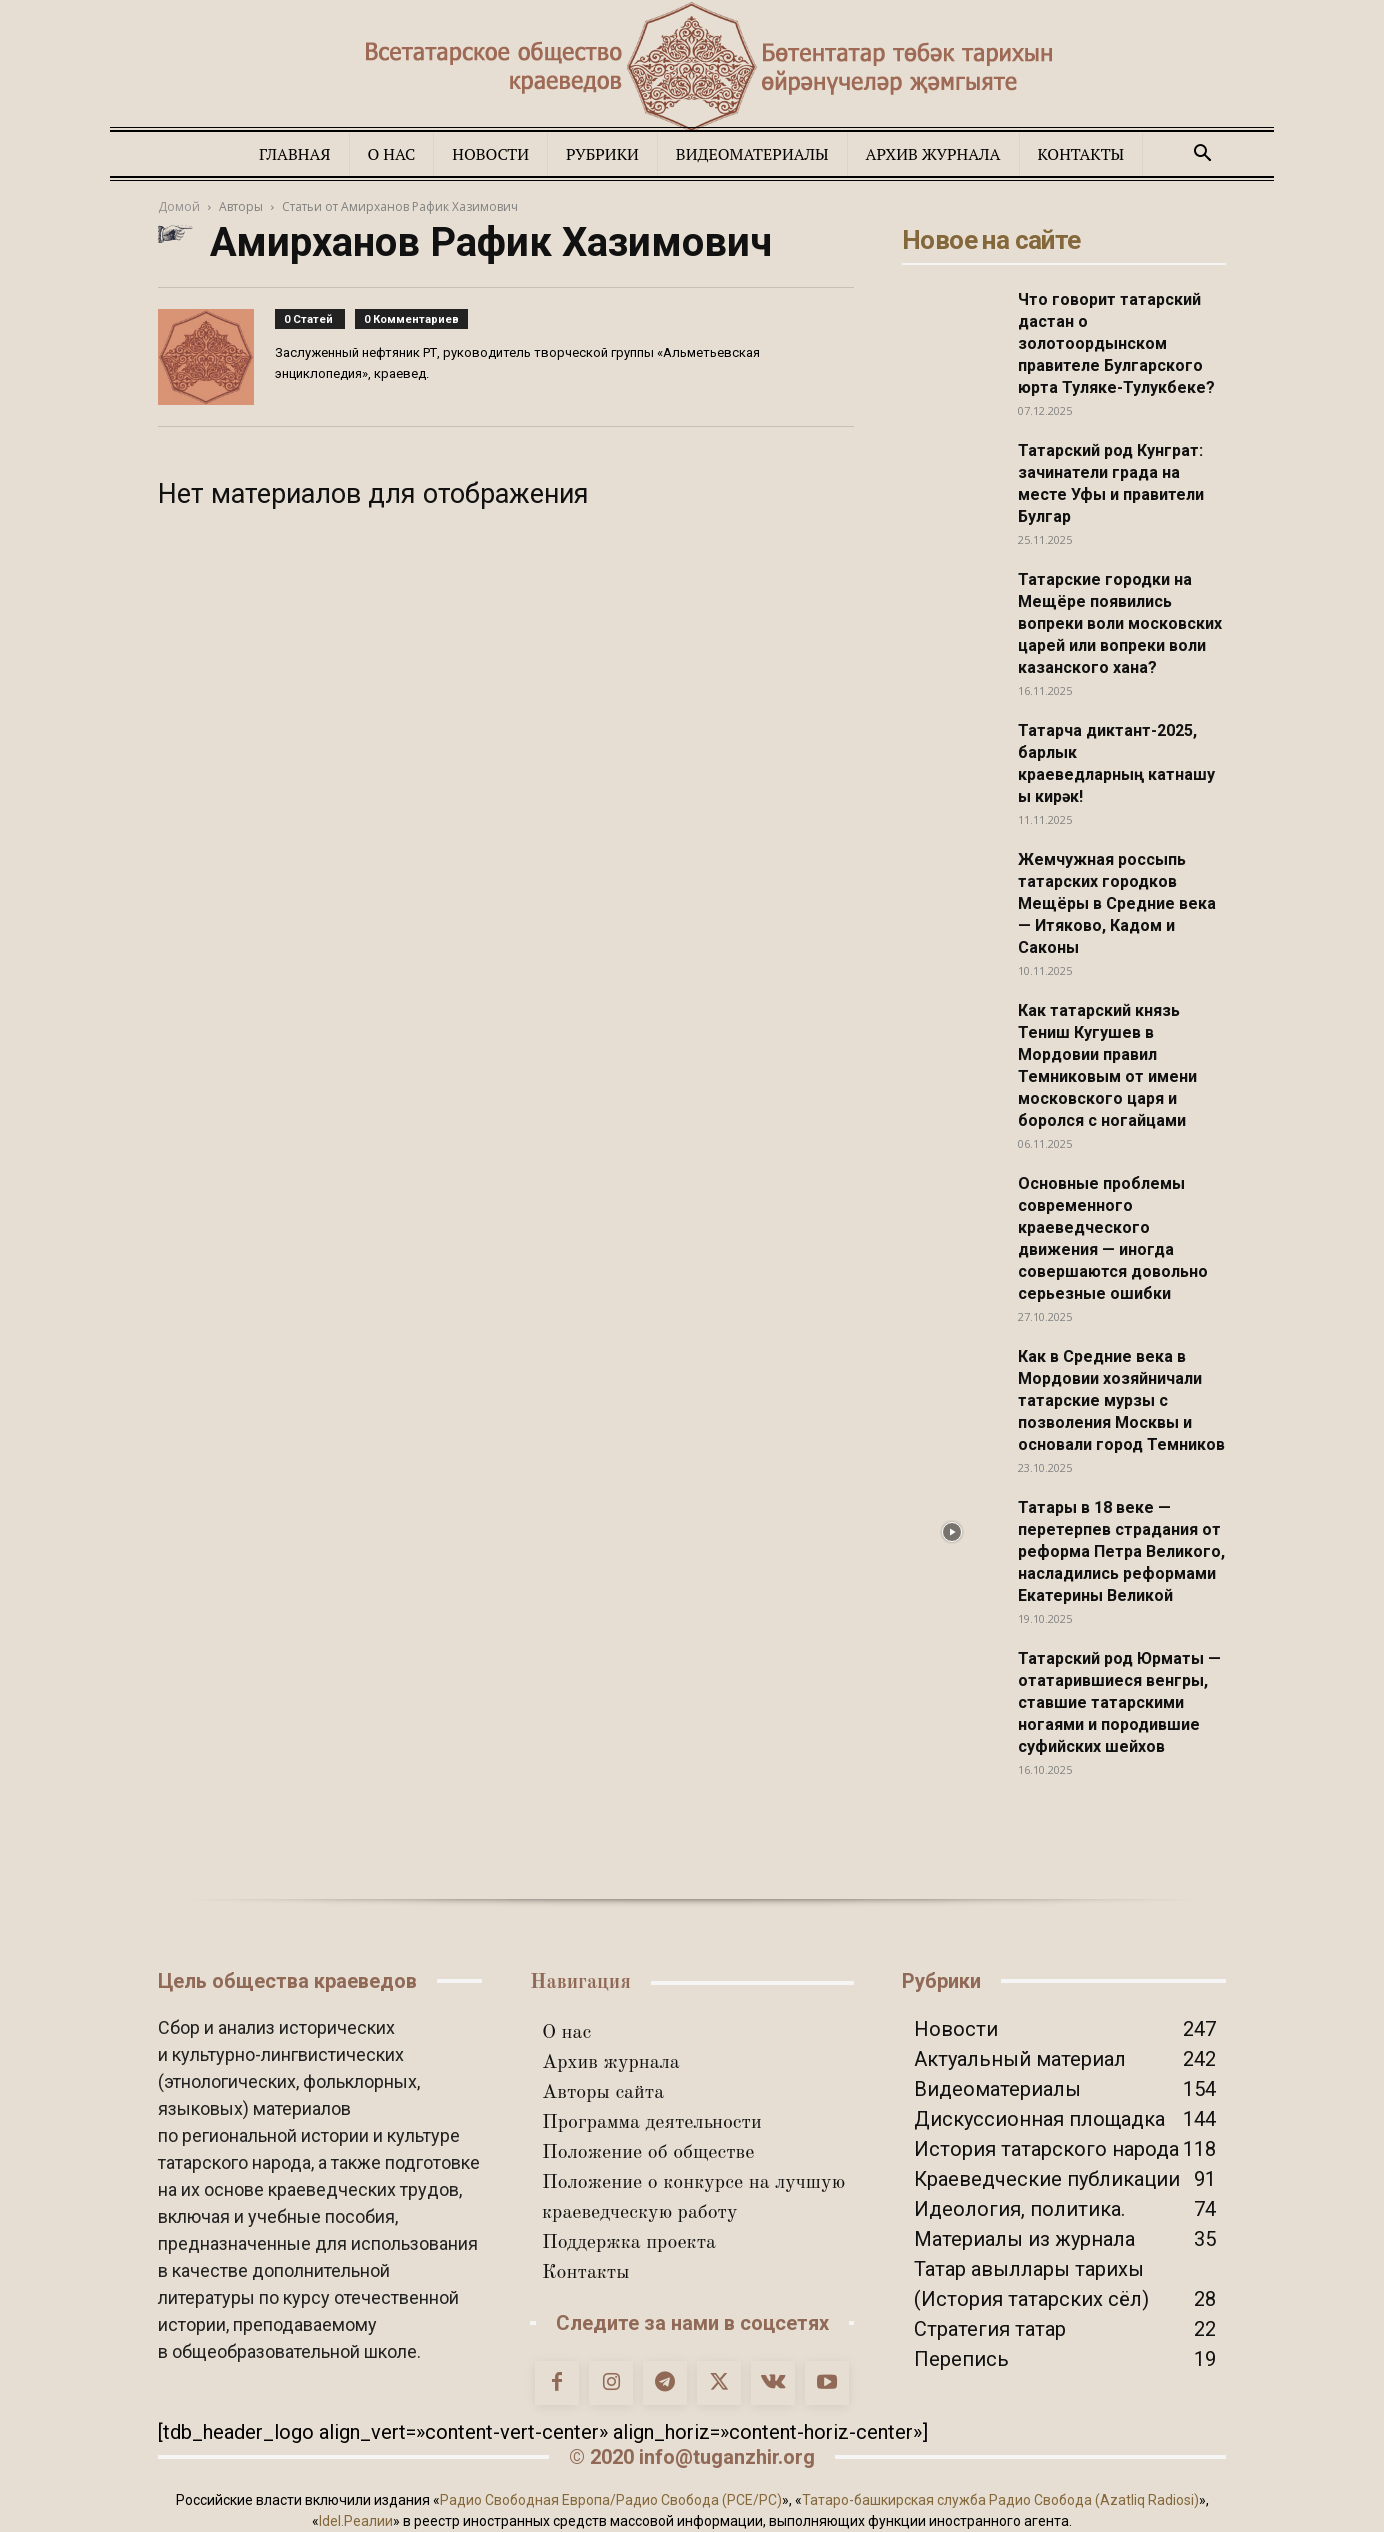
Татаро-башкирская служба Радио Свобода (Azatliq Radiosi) (1000, 2500)
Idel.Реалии (356, 2521)
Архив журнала (933, 154)
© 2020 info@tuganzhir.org (692, 2457)
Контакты (1081, 154)
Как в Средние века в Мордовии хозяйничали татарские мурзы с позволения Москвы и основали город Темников (1121, 1400)
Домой (179, 206)
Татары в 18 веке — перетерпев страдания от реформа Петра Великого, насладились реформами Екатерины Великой (1121, 1551)
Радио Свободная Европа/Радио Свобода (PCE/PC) (611, 2500)
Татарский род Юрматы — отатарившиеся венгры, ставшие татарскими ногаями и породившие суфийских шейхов (1119, 1702)
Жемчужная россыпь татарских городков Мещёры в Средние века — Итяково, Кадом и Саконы (1117, 903)
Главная (295, 154)
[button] (1202, 153)
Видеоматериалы (752, 154)
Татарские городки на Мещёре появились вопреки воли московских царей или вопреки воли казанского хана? (1120, 623)
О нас (392, 154)
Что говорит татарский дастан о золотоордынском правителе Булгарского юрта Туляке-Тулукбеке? (1116, 343)
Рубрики (602, 154)
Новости (490, 154)
